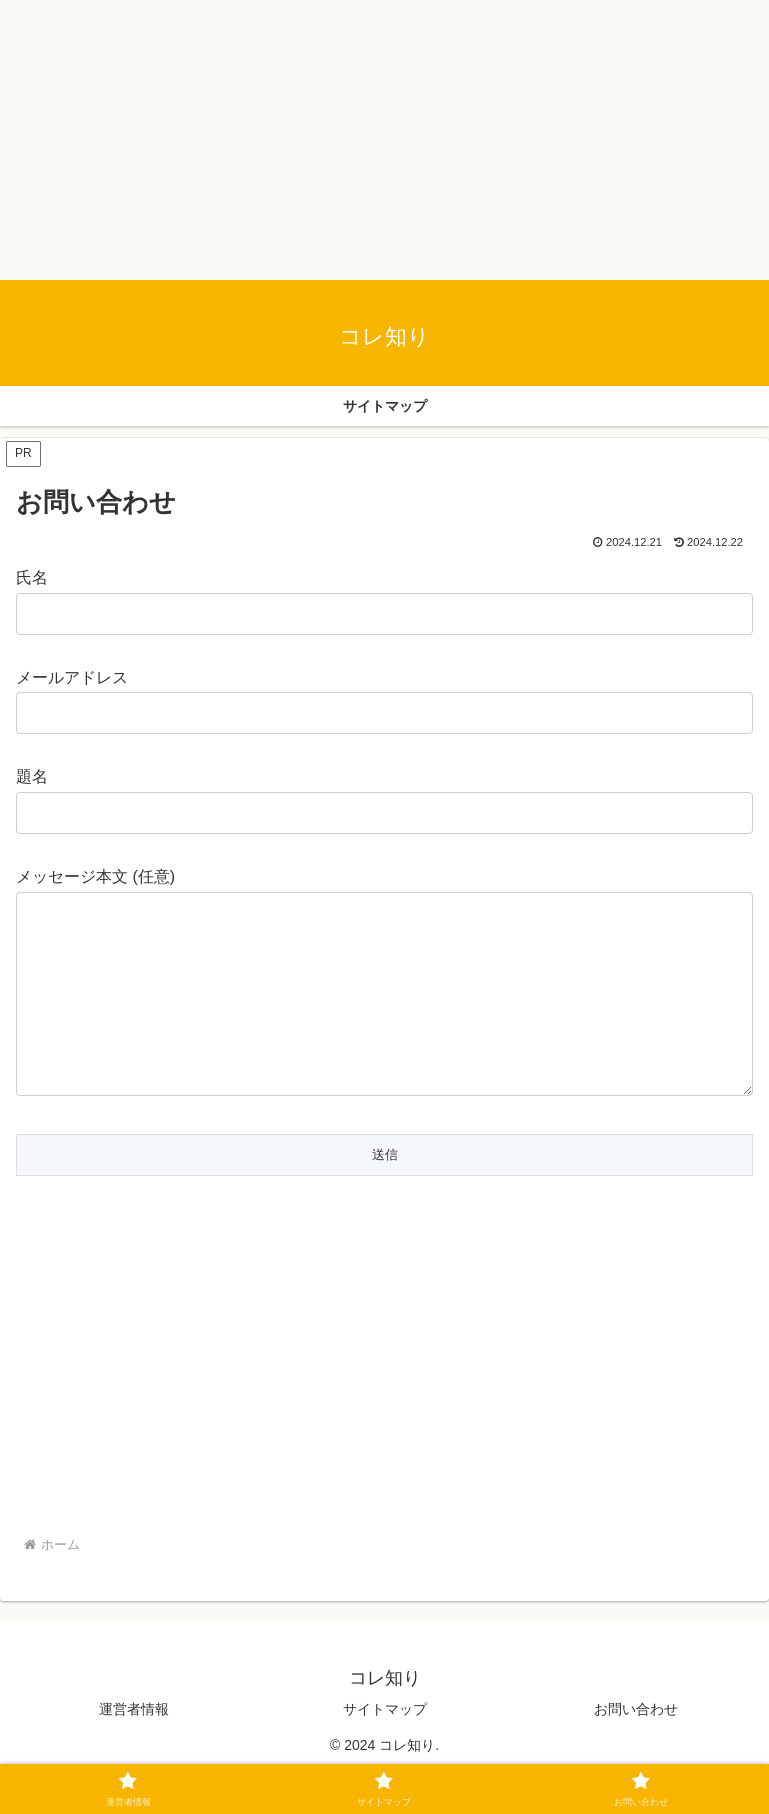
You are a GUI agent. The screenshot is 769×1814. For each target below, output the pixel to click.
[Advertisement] (384, 140)
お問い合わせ (636, 1749)
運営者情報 (134, 1749)
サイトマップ (385, 1749)
